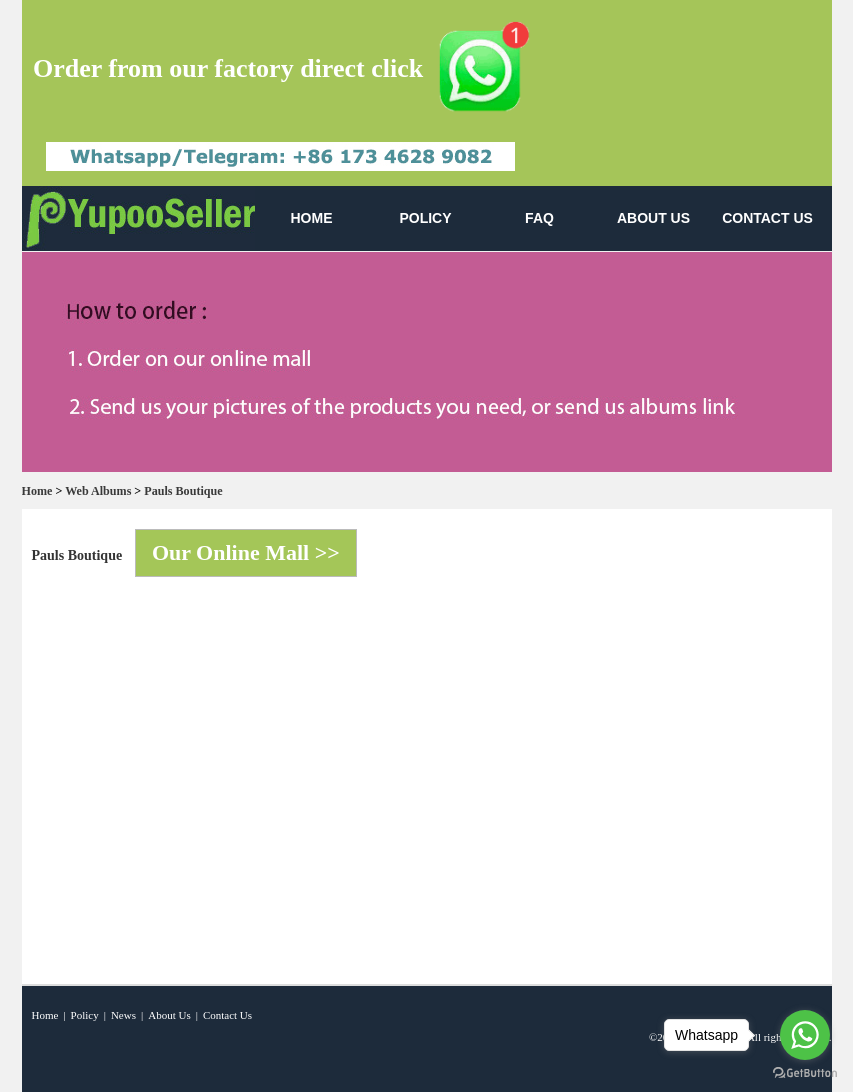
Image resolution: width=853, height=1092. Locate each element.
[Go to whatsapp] (805, 1035)
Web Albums (98, 491)
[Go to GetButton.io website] (805, 1072)
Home (37, 491)
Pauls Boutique (183, 491)
